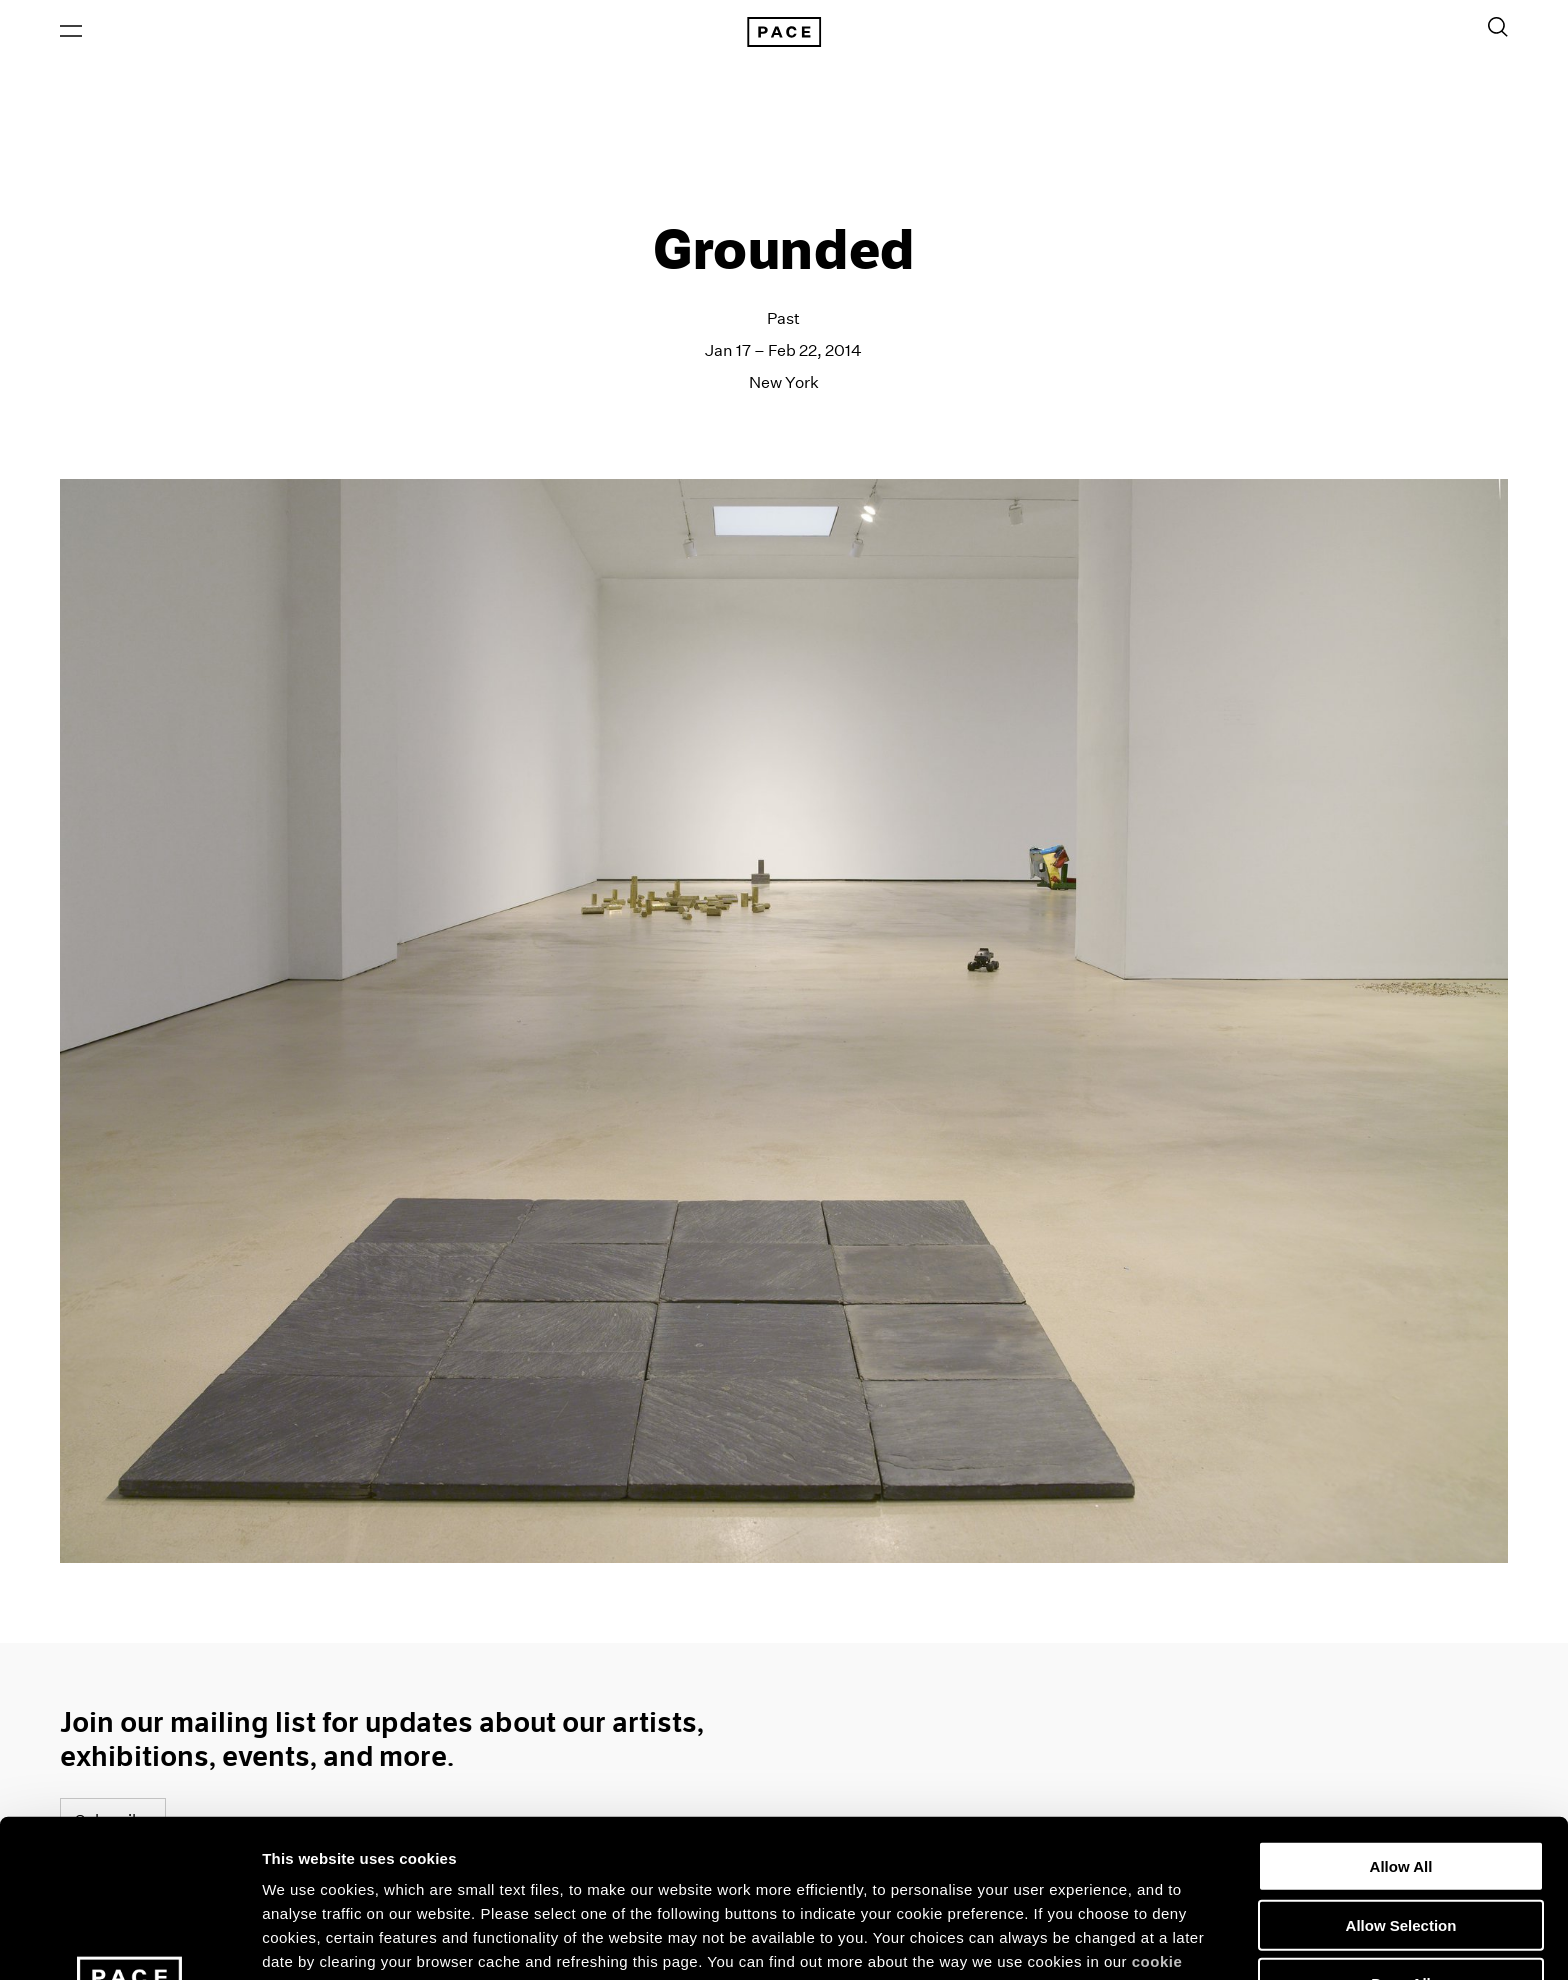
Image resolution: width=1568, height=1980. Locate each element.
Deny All (1400, 1825)
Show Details (1050, 1940)
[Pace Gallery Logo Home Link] (784, 32)
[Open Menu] (71, 31)
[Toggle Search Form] (1498, 27)
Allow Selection (1401, 1767)
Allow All (1401, 1708)
